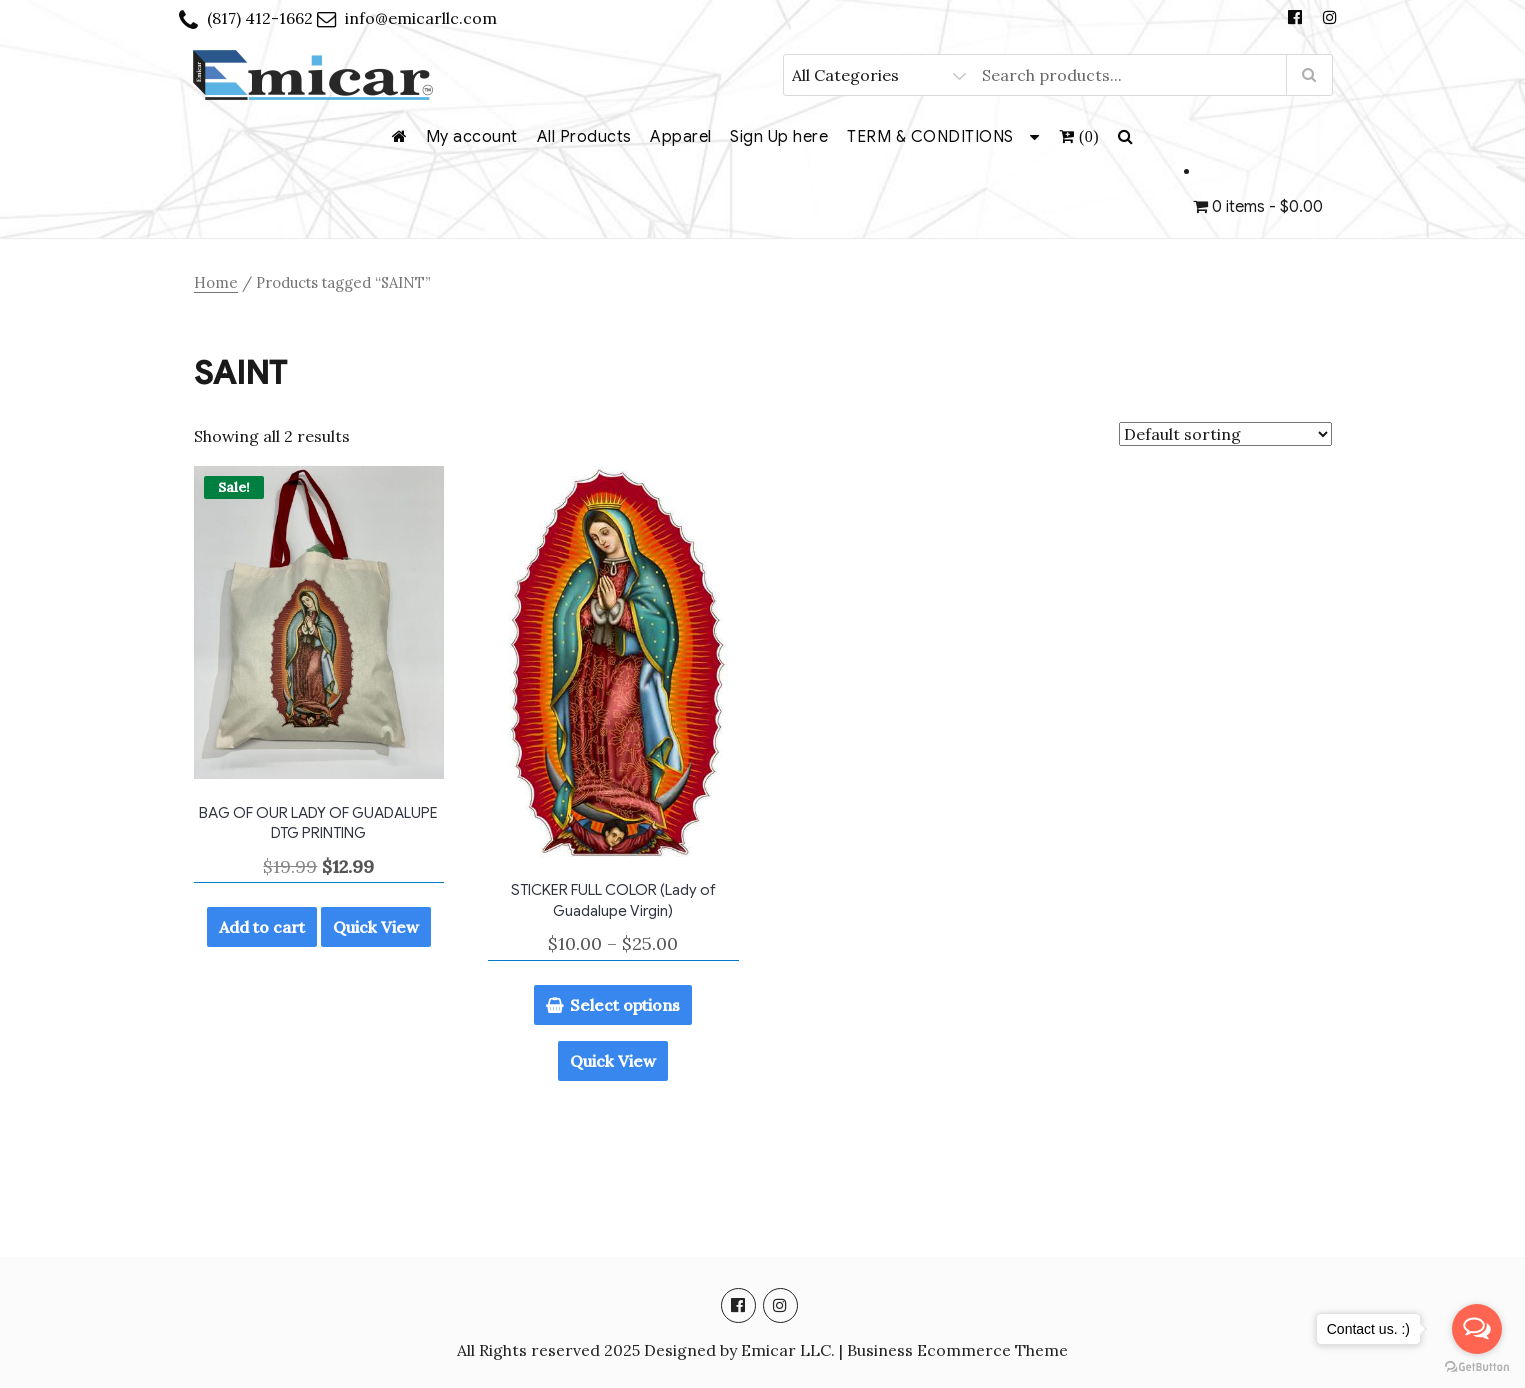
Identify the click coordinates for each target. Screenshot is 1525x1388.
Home (216, 282)
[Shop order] (1225, 434)
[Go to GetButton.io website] (1477, 1367)
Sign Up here (779, 137)
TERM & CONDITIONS (930, 137)
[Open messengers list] (1477, 1329)
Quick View (376, 927)
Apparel (681, 137)
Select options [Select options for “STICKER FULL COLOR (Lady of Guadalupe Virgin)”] (625, 1005)
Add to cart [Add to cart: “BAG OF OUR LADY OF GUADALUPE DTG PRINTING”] (262, 927)
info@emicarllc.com (421, 18)
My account (472, 137)
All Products (584, 137)
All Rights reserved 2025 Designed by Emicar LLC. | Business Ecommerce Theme (762, 1350)
